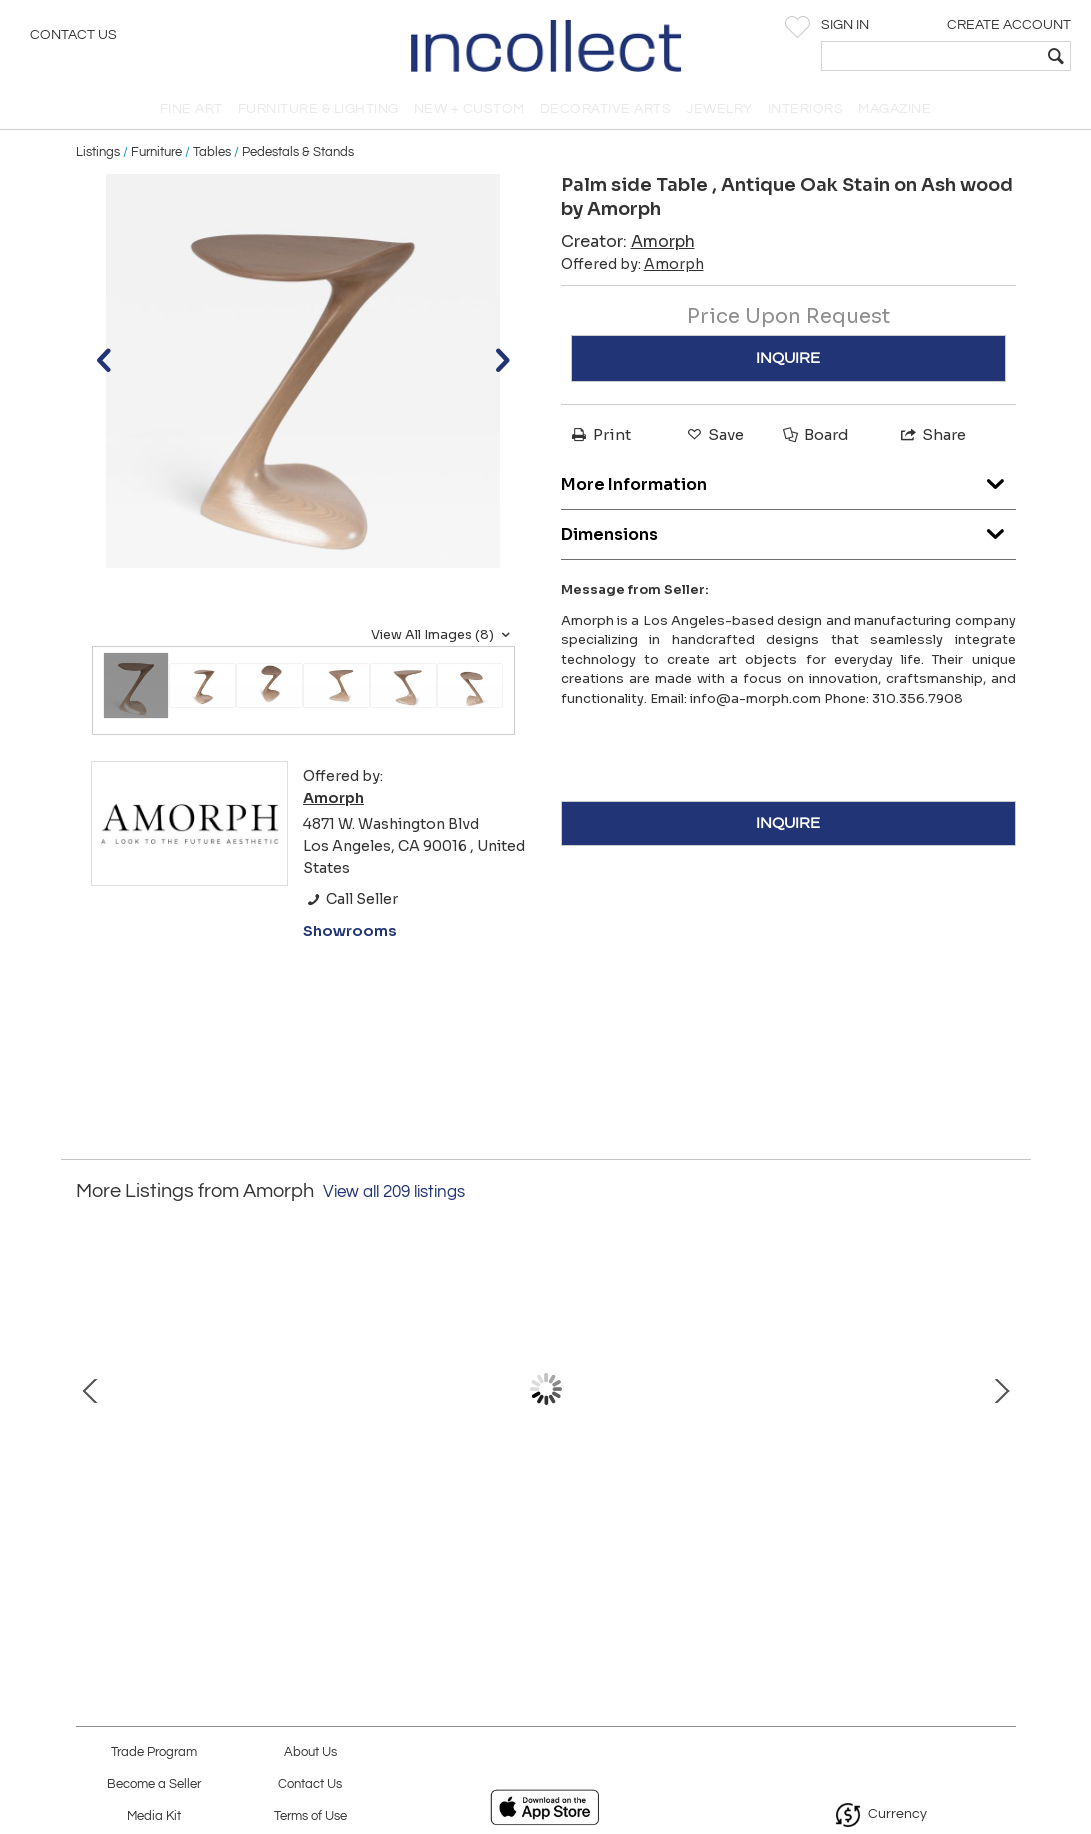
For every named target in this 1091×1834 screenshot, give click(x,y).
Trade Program (154, 1752)
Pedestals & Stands (298, 152)
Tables (212, 152)
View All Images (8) (443, 635)
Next (1001, 1389)
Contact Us (73, 35)
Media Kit (154, 1816)
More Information (788, 479)
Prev (91, 1389)
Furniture (156, 152)
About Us (310, 1752)
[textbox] (931, 56)
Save (714, 434)
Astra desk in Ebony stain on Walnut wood (545, 1519)
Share (932, 434)
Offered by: (632, 264)
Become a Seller (154, 1784)
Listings (98, 152)
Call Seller (350, 899)
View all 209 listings (394, 1192)
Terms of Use (310, 1816)
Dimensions (788, 529)
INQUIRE (788, 358)
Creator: (628, 241)
